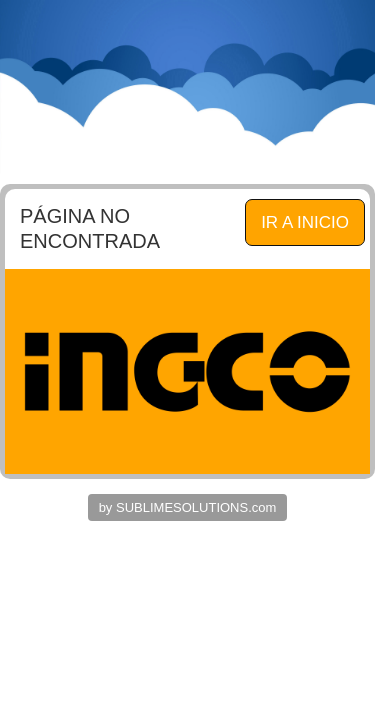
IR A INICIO (305, 222)
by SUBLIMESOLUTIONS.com (188, 507)
